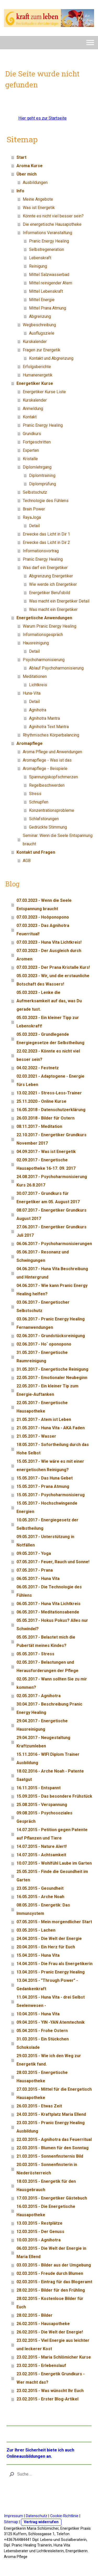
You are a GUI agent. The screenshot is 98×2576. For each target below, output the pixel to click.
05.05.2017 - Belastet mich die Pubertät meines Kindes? (45, 1641)
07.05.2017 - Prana (34, 1570)
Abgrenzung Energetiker (51, 575)
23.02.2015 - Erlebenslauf (41, 2365)
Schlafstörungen (44, 818)
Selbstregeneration (46, 249)
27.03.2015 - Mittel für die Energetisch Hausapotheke (54, 2093)
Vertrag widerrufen (41, 2522)
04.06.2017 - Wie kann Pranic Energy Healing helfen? (52, 1289)
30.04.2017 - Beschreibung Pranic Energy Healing (49, 1708)
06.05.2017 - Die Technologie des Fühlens (49, 1591)
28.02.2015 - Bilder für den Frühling (50, 2290)
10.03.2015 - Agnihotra (38, 2239)
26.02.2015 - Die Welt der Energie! (49, 2332)
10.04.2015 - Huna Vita (38, 2013)
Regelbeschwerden (47, 785)
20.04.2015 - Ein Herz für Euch (45, 1946)
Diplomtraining (42, 475)
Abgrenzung (40, 316)
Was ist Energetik (39, 207)
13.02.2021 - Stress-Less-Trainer (49, 1092)
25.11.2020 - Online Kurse (41, 1101)
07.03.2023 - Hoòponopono (42, 917)
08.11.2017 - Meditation (39, 1126)
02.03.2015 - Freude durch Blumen (49, 2273)
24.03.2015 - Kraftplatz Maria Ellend (51, 2114)
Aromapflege (29, 743)
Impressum (13, 2516)
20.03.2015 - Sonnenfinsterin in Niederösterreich (46, 2168)
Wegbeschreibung (39, 324)
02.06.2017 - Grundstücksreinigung (50, 1335)
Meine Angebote (38, 199)
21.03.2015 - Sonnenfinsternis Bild (49, 2156)
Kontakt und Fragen (35, 852)
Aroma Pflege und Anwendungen (52, 751)
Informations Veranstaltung (47, 232)
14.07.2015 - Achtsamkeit (41, 1854)
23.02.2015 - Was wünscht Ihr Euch (50, 2390)
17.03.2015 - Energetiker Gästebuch (51, 2198)
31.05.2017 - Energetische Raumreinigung (42, 1356)
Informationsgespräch (43, 634)
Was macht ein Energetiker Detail (59, 601)
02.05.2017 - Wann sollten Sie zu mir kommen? (51, 1683)
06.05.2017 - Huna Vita (38, 1578)
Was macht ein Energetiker (53, 609)
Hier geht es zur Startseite (42, 118)
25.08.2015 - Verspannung (41, 1804)
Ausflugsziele (41, 333)
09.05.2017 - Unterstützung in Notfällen (45, 1541)
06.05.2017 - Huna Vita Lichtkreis (48, 1603)
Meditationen (35, 676)
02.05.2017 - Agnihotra (38, 1695)
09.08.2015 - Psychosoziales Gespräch (44, 1817)
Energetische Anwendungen (44, 617)
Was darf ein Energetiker (45, 567)
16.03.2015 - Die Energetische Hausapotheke (45, 2210)
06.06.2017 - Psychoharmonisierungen (54, 1243)
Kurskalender (35, 341)
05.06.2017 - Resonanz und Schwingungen (42, 1256)
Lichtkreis (38, 684)
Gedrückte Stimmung (48, 827)
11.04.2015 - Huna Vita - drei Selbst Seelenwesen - (50, 2001)
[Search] (49, 2474)
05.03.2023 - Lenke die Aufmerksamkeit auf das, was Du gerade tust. (49, 1001)
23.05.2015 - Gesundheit (40, 1888)
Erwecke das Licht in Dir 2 (46, 542)
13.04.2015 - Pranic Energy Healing (50, 1972)
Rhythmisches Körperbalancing (51, 735)
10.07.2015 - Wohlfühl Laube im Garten (54, 1863)
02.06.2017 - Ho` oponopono (43, 1344)
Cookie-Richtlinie (64, 2516)
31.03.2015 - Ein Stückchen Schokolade (42, 2043)
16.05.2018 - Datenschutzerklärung (50, 1109)
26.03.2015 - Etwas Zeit (39, 2105)
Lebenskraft (40, 257)
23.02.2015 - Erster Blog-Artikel (47, 2399)
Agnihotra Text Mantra (49, 726)
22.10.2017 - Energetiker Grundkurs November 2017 (51, 1139)
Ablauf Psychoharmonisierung (56, 668)
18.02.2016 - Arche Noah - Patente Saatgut (50, 1775)
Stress (35, 793)
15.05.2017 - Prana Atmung (42, 1486)
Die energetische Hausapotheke (52, 224)
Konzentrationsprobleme (51, 810)
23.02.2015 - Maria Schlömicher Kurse (53, 2357)
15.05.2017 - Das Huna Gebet (44, 1478)
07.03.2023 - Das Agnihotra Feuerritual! (42, 929)
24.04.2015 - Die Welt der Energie (49, 1938)
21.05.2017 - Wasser (36, 1436)
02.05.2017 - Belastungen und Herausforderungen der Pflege (47, 1666)
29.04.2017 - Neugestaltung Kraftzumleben (43, 1741)
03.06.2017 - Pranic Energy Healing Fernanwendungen (50, 1323)
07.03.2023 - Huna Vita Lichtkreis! (49, 942)
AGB (27, 860)
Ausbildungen (35, 182)
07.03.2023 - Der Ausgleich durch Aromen (48, 954)
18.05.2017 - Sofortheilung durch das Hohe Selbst (52, 1448)
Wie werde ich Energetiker (53, 584)
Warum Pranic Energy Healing (49, 626)
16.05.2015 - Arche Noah (40, 1896)
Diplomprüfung (42, 483)
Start (21, 157)
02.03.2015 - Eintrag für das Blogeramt (54, 2281)
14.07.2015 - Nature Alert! (41, 1846)
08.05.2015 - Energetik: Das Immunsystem (43, 1909)
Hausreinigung (36, 642)
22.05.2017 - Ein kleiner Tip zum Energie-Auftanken (47, 1390)
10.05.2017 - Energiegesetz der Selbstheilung (47, 1524)
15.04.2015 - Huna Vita (38, 1955)
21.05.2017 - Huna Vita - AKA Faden (50, 1427)
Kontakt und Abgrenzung (51, 358)
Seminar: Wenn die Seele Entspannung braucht (58, 839)
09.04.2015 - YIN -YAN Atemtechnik (50, 2022)
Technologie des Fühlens (45, 500)
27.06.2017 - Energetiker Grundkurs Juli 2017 (51, 1231)
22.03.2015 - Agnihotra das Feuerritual (54, 2139)
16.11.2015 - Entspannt (38, 1787)
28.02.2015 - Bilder (34, 2315)
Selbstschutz (35, 492)
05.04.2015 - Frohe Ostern (42, 2030)
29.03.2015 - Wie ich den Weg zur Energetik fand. (48, 2060)
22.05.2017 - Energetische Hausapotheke (42, 1407)
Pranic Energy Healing (49, 241)
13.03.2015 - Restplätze (39, 2223)
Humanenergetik (38, 375)
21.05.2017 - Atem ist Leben (43, 1419)
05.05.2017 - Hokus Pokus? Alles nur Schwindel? (52, 1624)
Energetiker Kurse (34, 383)
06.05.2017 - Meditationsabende (47, 1612)
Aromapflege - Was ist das (47, 760)
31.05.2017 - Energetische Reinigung (52, 1369)
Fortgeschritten (37, 442)
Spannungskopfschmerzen (53, 776)
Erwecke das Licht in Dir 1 (46, 534)
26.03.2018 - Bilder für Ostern (45, 1118)
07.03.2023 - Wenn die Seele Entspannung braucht (44, 904)
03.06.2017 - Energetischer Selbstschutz (43, 1306)
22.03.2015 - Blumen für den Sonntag (52, 2147)
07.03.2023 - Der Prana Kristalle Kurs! (53, 967)
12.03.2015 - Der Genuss (40, 2231)
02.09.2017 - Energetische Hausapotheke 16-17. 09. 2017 (46, 1164)
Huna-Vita (32, 693)
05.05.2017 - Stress (35, 1653)
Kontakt (30, 416)
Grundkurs (32, 433)
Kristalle (30, 458)
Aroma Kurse (29, 165)
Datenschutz (36, 2516)
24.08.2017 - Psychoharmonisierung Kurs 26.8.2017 (51, 1181)
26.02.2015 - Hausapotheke (43, 2323)
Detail (34, 525)
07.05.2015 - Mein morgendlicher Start (54, 1921)
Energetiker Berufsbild (49, 592)
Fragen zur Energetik (41, 349)
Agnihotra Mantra (44, 718)
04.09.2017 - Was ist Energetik (46, 1151)
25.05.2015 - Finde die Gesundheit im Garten (52, 1875)
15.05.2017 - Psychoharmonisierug (50, 1494)
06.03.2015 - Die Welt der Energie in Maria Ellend (51, 2252)
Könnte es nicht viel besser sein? (53, 215)
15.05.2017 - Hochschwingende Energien (46, 1507)
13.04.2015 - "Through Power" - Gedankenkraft (47, 1984)
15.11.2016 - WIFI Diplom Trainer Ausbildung (47, 1758)
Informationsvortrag (41, 550)
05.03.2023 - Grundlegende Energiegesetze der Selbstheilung (50, 1038)
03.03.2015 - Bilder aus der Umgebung (53, 2265)
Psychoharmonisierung (44, 659)
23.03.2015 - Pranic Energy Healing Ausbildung (50, 2127)
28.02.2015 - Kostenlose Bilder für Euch (49, 2302)
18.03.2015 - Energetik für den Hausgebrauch (46, 2185)
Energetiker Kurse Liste (44, 391)
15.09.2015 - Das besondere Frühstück (54, 1796)
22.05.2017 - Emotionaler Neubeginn (51, 1377)
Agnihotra (37, 709)
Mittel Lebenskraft (46, 291)
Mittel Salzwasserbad (49, 274)
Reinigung (38, 266)
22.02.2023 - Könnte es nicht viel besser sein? (48, 1055)
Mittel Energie (42, 299)
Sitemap (11, 2522)
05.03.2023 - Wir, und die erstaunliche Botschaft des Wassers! (52, 980)
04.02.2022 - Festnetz (37, 1067)
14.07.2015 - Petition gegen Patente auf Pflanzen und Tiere (52, 1834)
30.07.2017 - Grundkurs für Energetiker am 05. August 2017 (48, 1197)
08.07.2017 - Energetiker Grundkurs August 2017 (51, 1214)
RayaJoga (32, 517)
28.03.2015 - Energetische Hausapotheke (42, 2076)
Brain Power (34, 509)
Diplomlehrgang (37, 467)
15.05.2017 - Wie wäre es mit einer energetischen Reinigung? (50, 1465)
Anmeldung (33, 408)
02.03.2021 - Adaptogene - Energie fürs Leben (50, 1080)
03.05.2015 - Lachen (35, 1930)
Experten (31, 450)
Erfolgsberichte (37, 366)
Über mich (26, 174)
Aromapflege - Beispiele (45, 768)
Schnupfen (38, 802)
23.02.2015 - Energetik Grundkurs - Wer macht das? (50, 2378)
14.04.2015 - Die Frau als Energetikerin (54, 1963)
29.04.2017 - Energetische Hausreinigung (42, 1725)
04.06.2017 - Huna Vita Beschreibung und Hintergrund (52, 1273)
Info (20, 190)
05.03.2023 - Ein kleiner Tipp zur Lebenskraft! (47, 1021)
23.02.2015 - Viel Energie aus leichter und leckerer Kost (52, 2344)
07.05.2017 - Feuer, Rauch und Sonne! (52, 1561)
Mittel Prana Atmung (47, 308)
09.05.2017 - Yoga (33, 1553)
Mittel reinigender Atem (50, 282)
